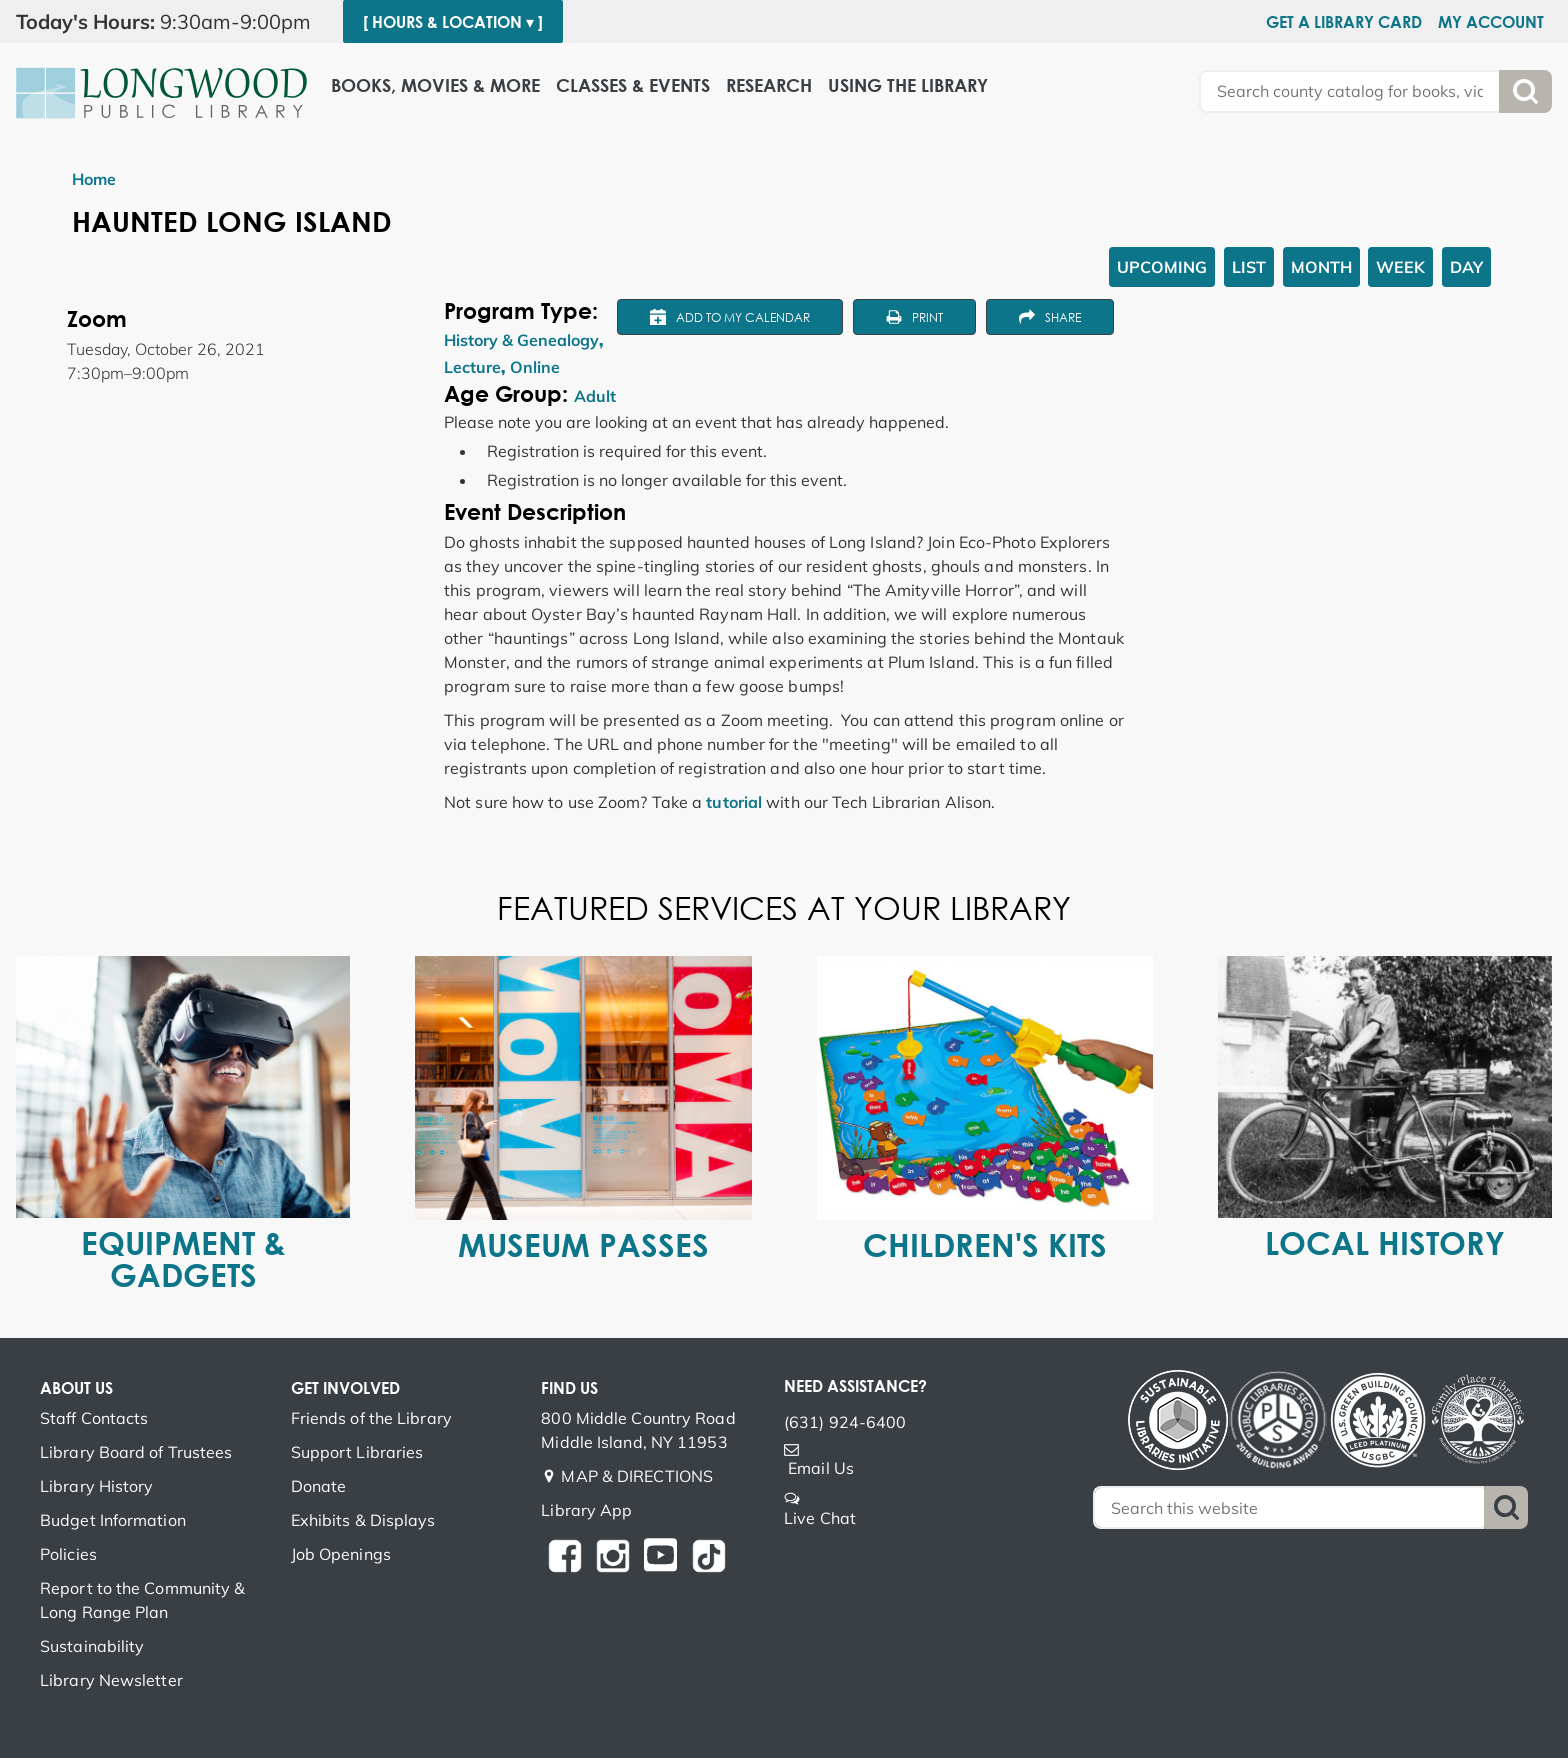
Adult (595, 396)
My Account (1491, 22)
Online (535, 367)
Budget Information (113, 1520)
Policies (68, 1554)
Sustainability (92, 1646)
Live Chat (820, 1518)
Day (1466, 267)
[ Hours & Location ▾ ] (453, 22)
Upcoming (1162, 267)
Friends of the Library (371, 1418)
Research (769, 85)
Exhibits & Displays (363, 1520)
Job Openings (341, 1554)
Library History (97, 1486)
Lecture (472, 367)
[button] (171, 22)
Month (1321, 267)
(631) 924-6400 (845, 1422)
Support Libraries (357, 1452)
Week (1400, 267)
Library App (586, 1510)
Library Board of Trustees (136, 1452)
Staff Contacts (94, 1418)
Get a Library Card (1344, 22)
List (1249, 267)
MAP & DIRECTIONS (637, 1476)
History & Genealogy (521, 340)
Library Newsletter (111, 1680)
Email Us (821, 1468)
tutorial (734, 802)
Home (94, 179)
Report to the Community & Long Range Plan (143, 1600)
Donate (319, 1486)
